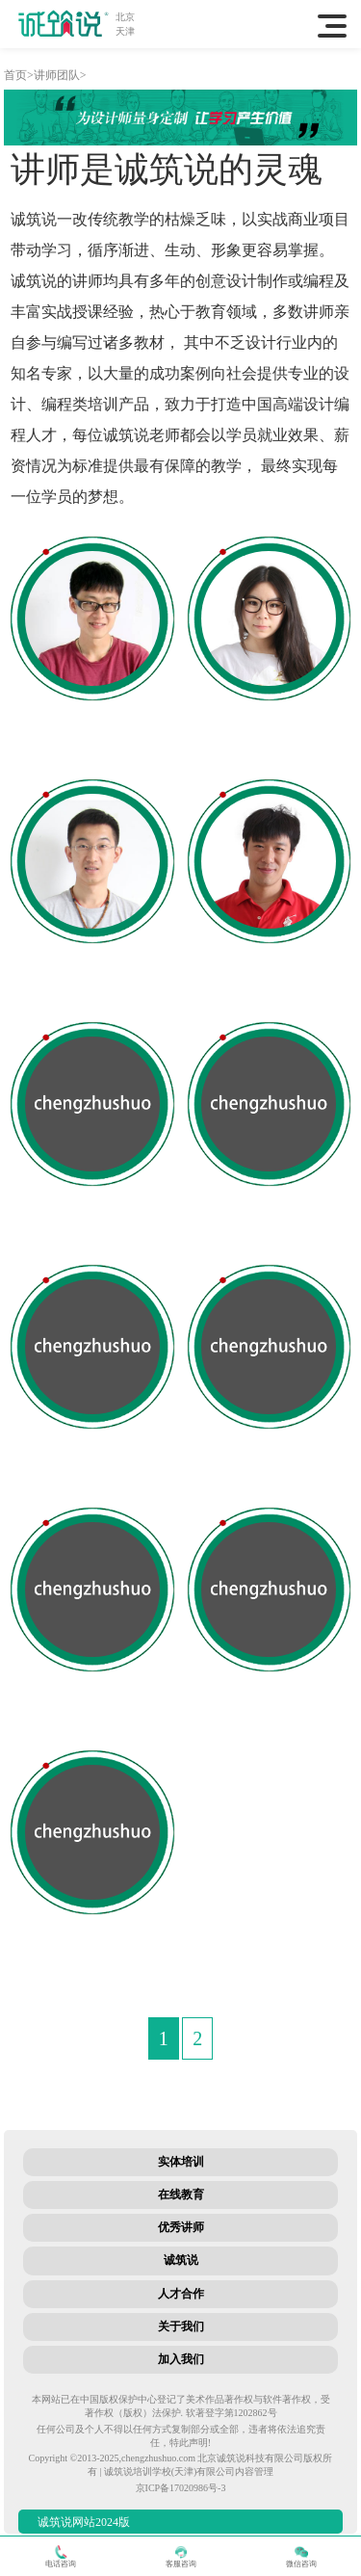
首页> (19, 75)
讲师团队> (60, 75)
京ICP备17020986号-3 (181, 2488)
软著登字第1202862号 (231, 2412)
